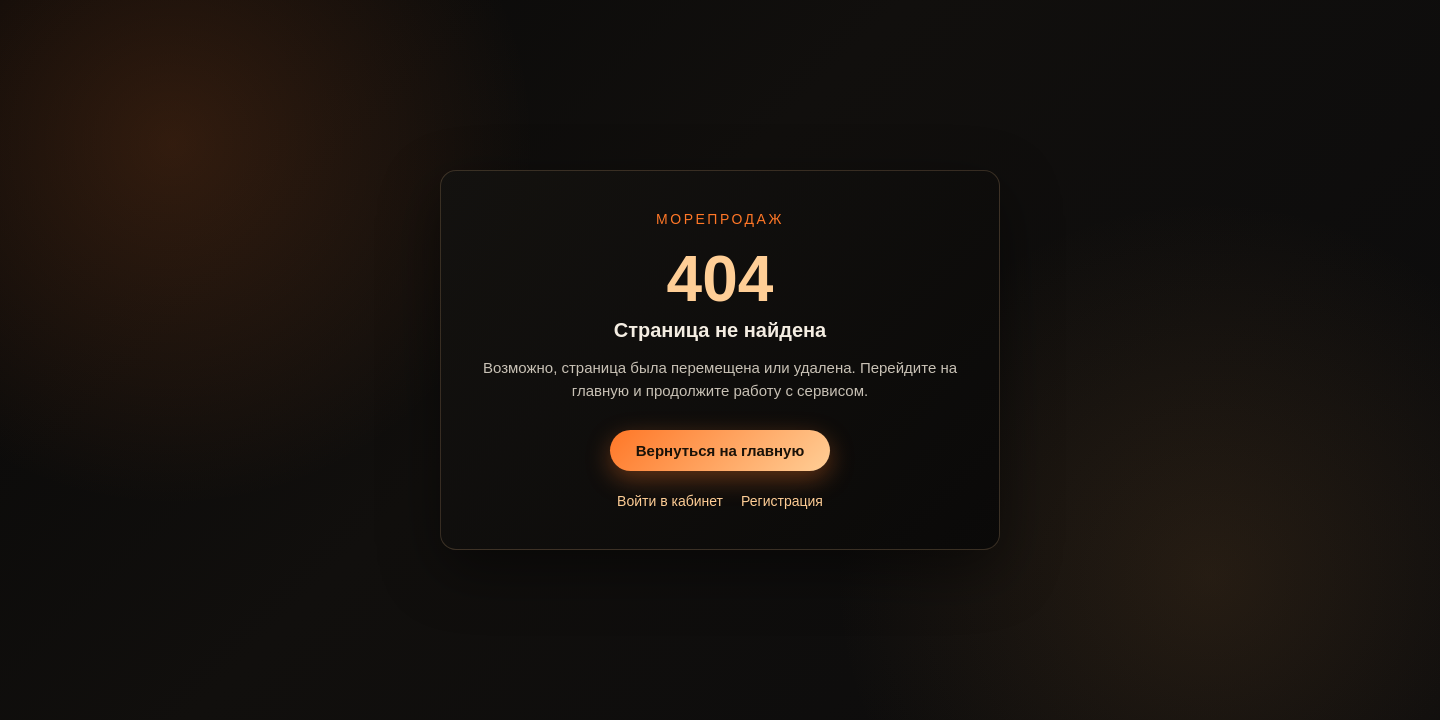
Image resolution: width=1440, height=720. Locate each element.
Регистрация (782, 501)
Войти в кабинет (670, 501)
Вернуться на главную (720, 450)
